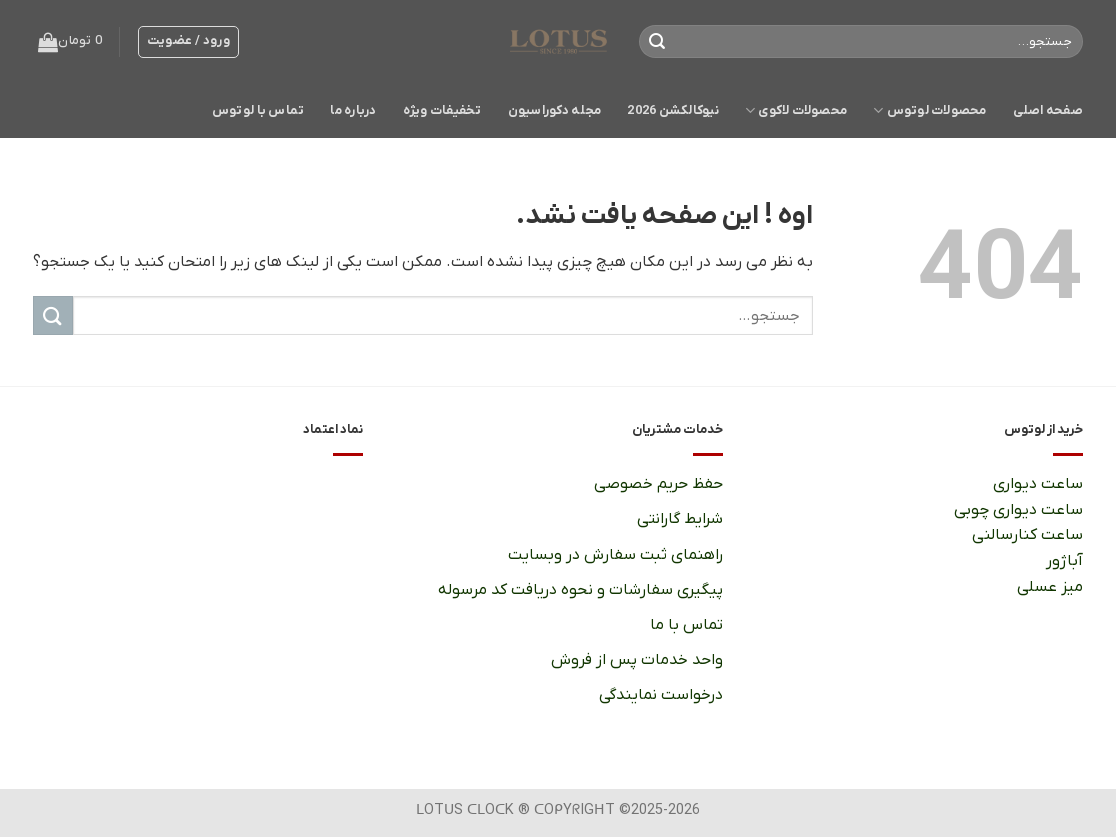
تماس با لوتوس (258, 110)
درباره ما (353, 110)
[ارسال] (658, 42)
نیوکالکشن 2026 (673, 110)
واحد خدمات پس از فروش (637, 660)
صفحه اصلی (1048, 110)
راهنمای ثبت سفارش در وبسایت (615, 555)
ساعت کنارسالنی (1027, 535)
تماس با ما (686, 625)
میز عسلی (1049, 587)
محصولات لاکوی (796, 110)
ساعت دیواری (1037, 484)
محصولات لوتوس (930, 110)
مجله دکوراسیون (555, 110)
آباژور (1064, 561)
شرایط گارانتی (680, 519)
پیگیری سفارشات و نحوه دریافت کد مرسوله (580, 590)
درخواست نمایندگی (661, 695)
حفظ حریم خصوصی (658, 484)
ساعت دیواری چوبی (1018, 510)
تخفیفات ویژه (442, 110)
